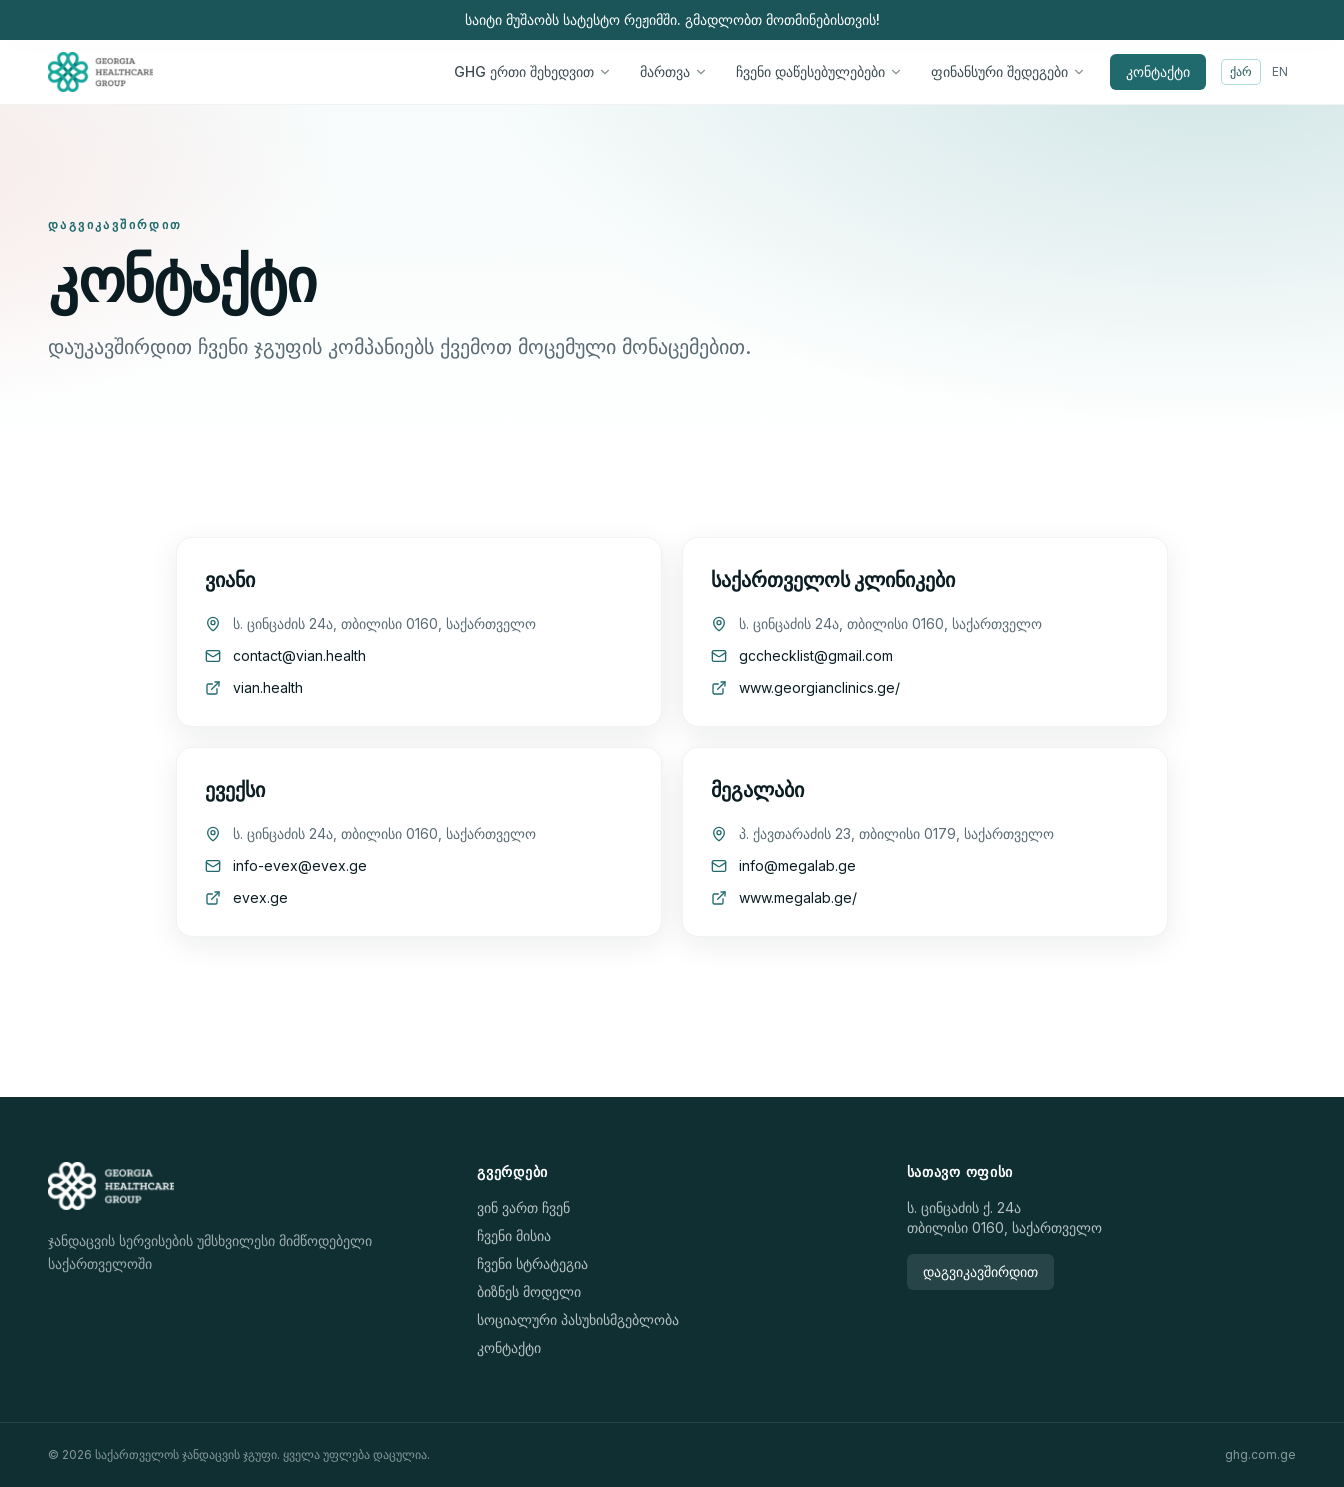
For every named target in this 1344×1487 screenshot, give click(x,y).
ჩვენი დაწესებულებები (819, 71)
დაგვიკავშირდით (980, 1271)
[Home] (100, 72)
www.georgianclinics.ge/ (819, 687)
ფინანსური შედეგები (1008, 71)
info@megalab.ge (797, 865)
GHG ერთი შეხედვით (533, 71)
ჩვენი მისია (514, 1235)
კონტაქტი (1158, 71)
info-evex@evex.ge (300, 865)
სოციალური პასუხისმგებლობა (578, 1319)
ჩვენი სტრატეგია (532, 1263)
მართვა (674, 71)
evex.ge (260, 897)
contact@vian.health (299, 655)
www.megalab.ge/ (798, 897)
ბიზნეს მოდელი (529, 1291)
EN (1280, 71)
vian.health (268, 687)
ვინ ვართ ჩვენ (523, 1207)
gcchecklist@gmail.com (816, 655)
